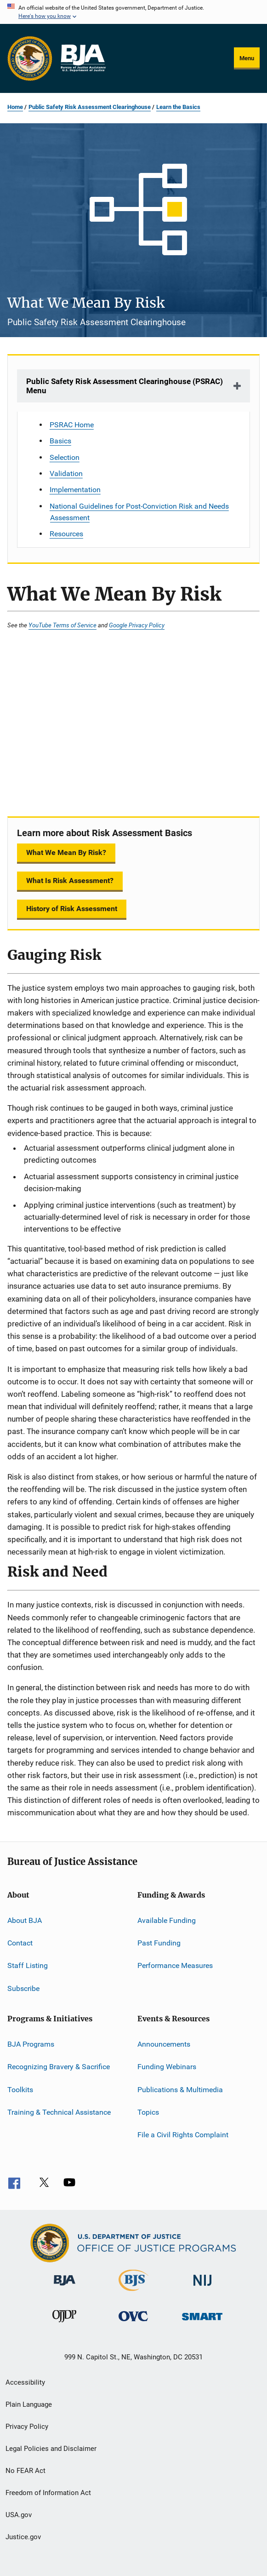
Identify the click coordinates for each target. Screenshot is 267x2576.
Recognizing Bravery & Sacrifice (58, 2066)
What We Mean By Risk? (66, 852)
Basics (60, 440)
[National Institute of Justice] (202, 2287)
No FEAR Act (25, 2471)
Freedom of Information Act (48, 2493)
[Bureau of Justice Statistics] (133, 2292)
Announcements (163, 2044)
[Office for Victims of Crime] (133, 2322)
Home (15, 106)
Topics (148, 2112)
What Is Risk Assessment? (70, 880)
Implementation (75, 489)
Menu (246, 58)
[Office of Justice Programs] (29, 58)
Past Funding (159, 1943)
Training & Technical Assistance (59, 2112)
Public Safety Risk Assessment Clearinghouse (89, 106)
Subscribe (23, 1988)
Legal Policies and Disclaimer (51, 2448)
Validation (66, 473)
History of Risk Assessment (71, 908)
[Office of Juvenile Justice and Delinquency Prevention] (64, 2324)
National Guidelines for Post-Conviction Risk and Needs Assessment (139, 512)
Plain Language (29, 2404)
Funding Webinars (166, 2066)
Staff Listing (27, 1965)
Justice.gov (23, 2537)
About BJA (24, 1920)
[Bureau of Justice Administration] (64, 2287)
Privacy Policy (27, 2426)
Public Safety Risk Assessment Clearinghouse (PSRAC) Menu (124, 386)
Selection (65, 457)
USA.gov (19, 2515)
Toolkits (20, 2089)
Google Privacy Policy (137, 625)
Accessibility (25, 2382)
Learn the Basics (178, 106)
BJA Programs (30, 2044)
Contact (20, 1943)
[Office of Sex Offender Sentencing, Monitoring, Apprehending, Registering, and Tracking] (202, 2322)
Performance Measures (175, 1965)
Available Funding (166, 1920)
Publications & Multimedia (180, 2089)
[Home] (83, 58)
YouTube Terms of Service (62, 625)
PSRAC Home (72, 424)
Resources (66, 533)
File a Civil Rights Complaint (182, 2134)
